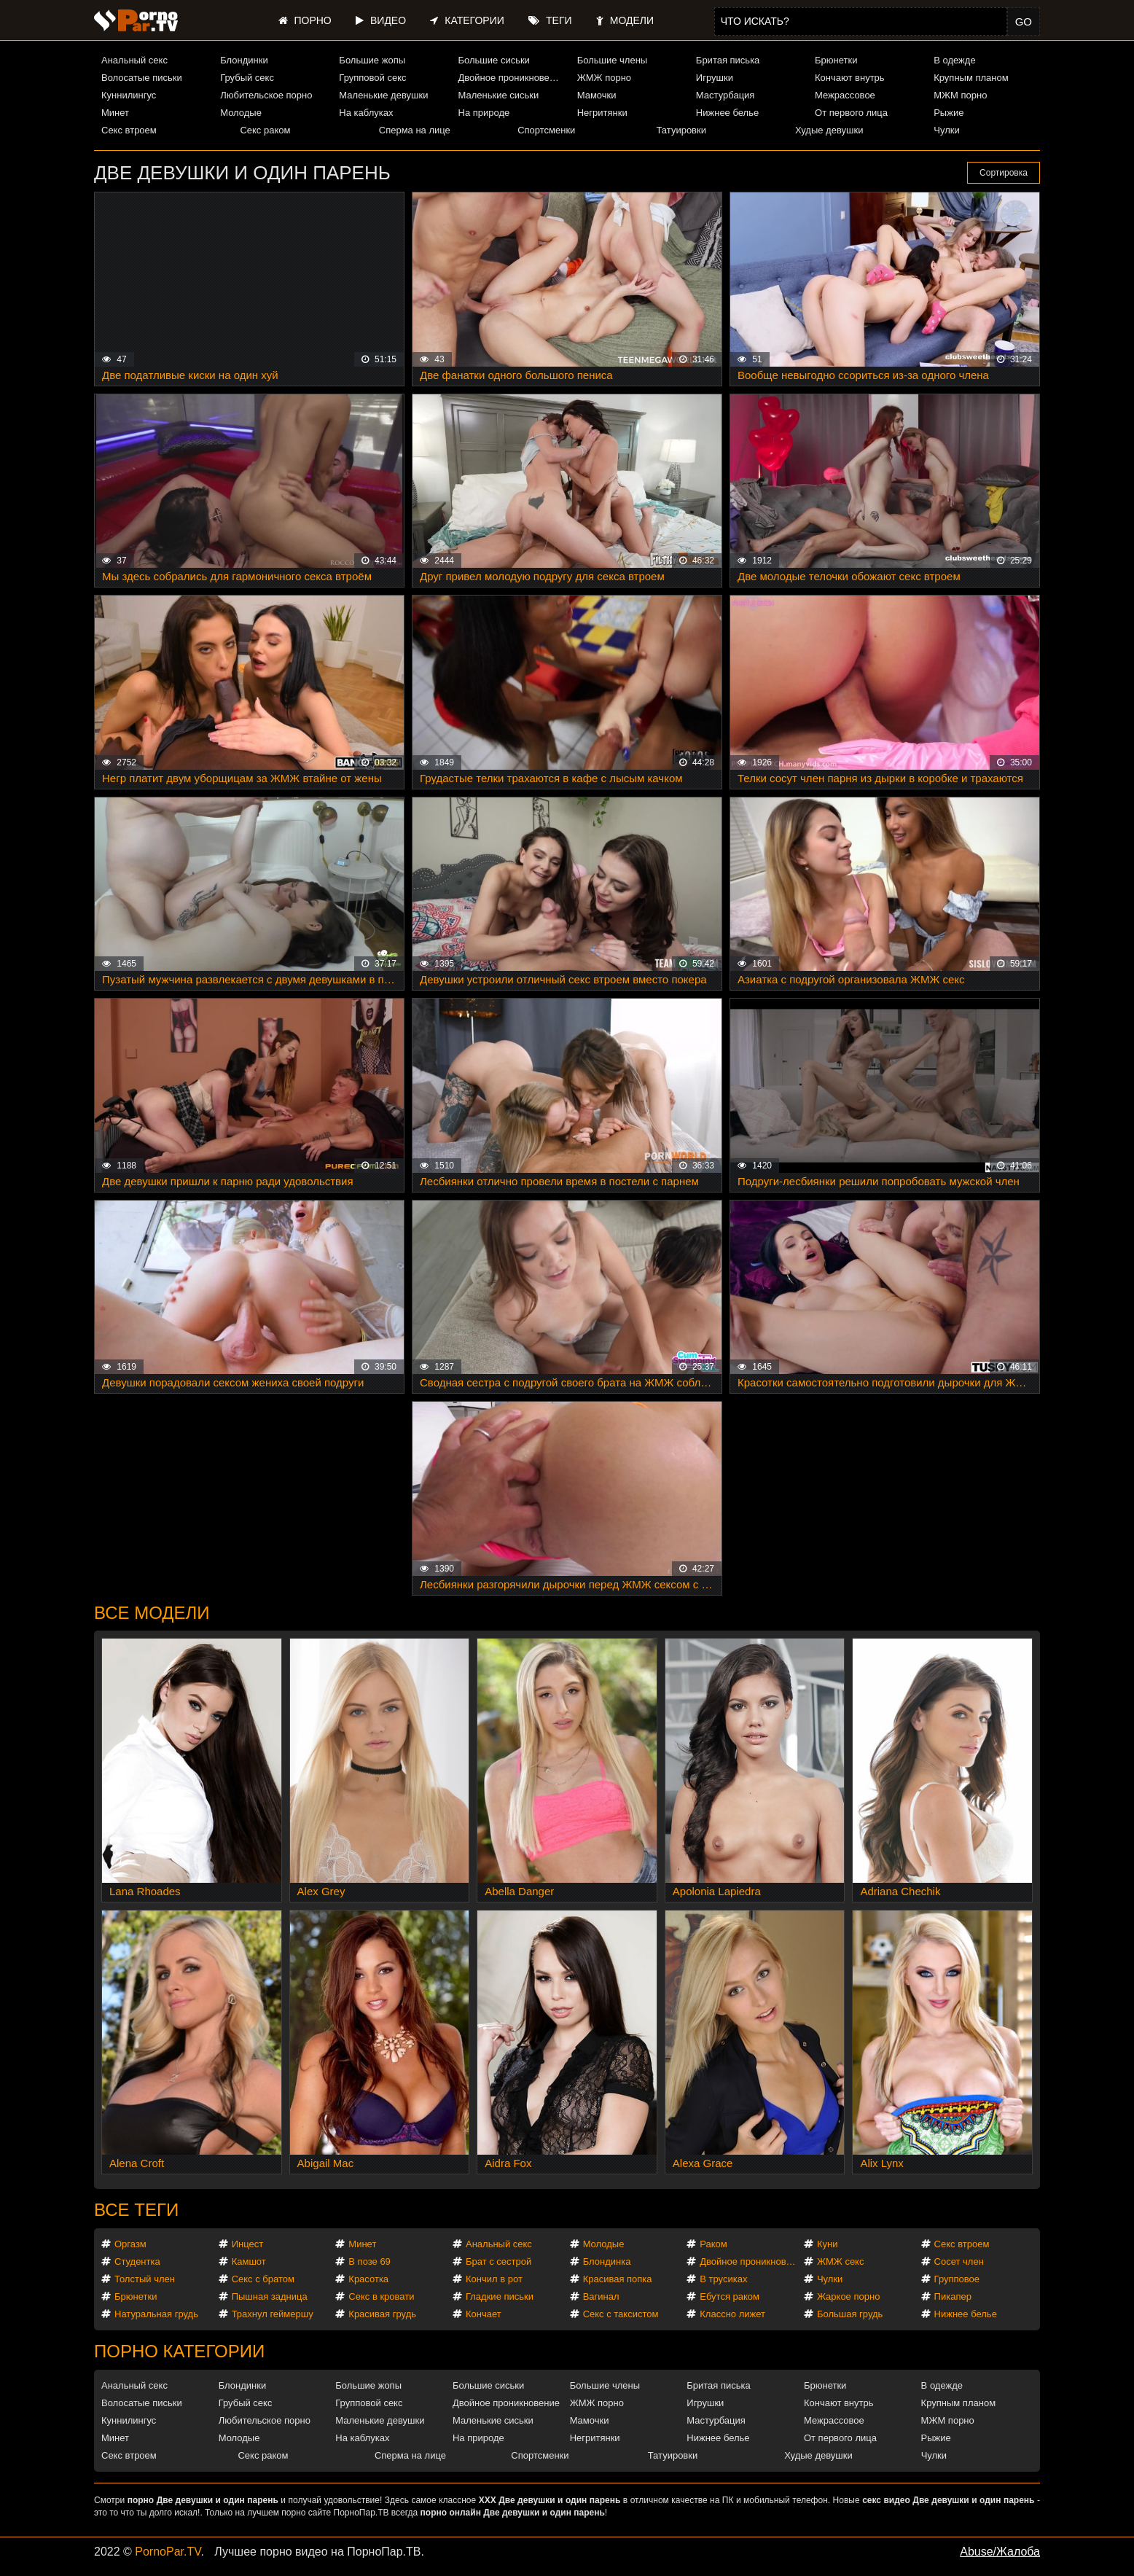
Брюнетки (836, 60)
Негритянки (602, 112)
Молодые (241, 112)
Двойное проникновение (511, 77)
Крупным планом (971, 77)
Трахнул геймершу (272, 2313)
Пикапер (952, 2296)
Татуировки (681, 130)
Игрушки (714, 77)
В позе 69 (369, 2261)
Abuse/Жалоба (1000, 2551)
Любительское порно (266, 95)
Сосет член (959, 2261)
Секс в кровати (381, 2296)
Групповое (956, 2278)
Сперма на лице (414, 130)
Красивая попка (617, 2278)
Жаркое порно (848, 2296)
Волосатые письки (141, 77)
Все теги (136, 2210)
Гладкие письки (499, 2296)
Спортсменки (546, 130)
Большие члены (612, 60)
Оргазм (130, 2244)
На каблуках (366, 112)
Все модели (152, 1613)
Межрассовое (845, 95)
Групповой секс (372, 77)
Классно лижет (732, 2313)
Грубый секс (247, 77)
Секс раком (265, 130)
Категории (467, 20)
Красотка (368, 2278)
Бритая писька (728, 60)
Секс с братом (263, 2278)
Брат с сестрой (498, 2261)
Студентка (137, 2261)
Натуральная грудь (156, 2313)
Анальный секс (134, 60)
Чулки (946, 130)
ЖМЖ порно (604, 77)
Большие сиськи (494, 60)
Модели (625, 20)
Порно (305, 20)
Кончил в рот (494, 2278)
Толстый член (144, 2278)
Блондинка (607, 2261)
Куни (827, 2244)
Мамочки (597, 95)
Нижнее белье (727, 112)
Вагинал (601, 2296)
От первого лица (851, 112)
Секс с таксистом (621, 2313)
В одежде (954, 60)
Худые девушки (829, 130)
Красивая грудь (382, 2313)
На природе (484, 112)
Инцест (248, 2244)
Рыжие (948, 112)
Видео (381, 20)
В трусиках (723, 2278)
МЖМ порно (960, 95)
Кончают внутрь (850, 77)
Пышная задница (270, 2296)
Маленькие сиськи (498, 95)
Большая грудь (850, 2313)
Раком (713, 2244)
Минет (115, 112)
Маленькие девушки (383, 95)
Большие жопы (372, 60)
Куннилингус (128, 95)
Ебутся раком (729, 2296)
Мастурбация (725, 95)
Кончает (483, 2313)
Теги (549, 20)
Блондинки (244, 60)
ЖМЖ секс (840, 2261)
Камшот (249, 2261)
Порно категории (179, 2351)
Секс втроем (129, 130)
